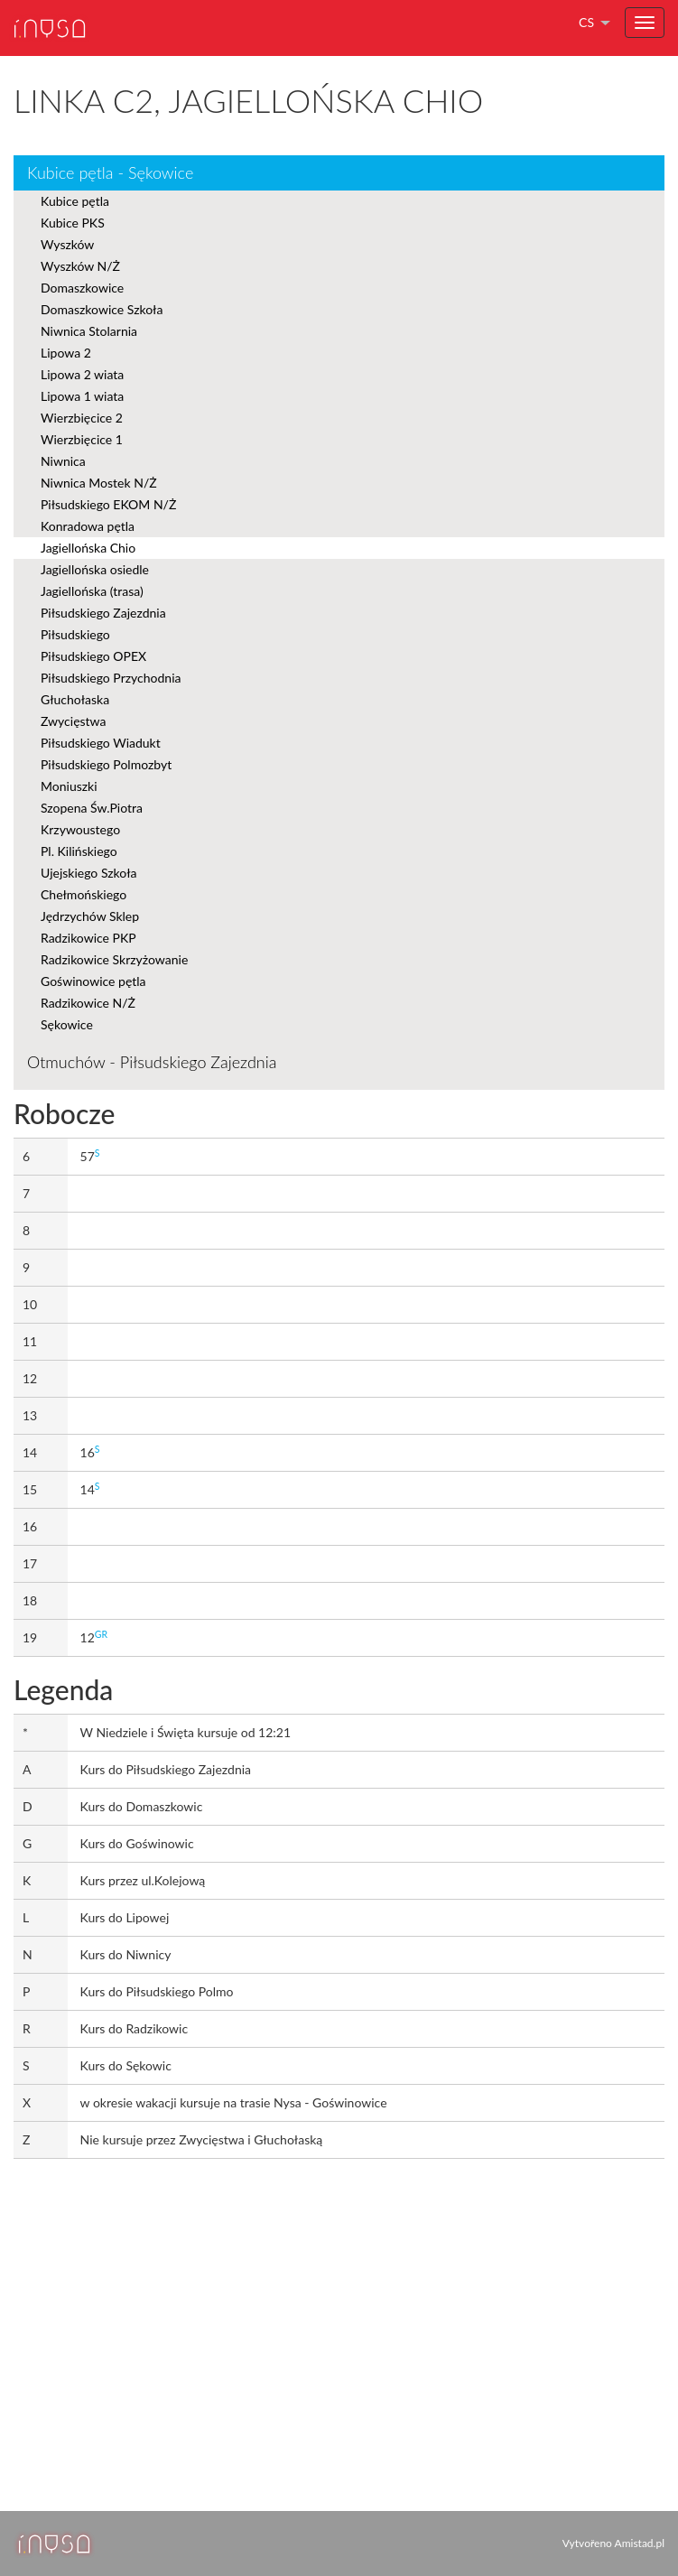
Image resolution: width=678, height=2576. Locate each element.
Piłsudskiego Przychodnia (111, 677)
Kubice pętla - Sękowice (110, 172)
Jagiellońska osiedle (95, 569)
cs (586, 22)
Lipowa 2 (66, 352)
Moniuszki (69, 786)
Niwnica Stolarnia (89, 331)
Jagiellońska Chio (88, 547)
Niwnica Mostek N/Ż (99, 482)
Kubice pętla (75, 201)
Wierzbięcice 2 (82, 417)
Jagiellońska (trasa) (92, 591)
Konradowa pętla (88, 526)
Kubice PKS (73, 222)
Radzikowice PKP (88, 937)
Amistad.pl (639, 2543)
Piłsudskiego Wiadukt (101, 742)
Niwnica (63, 461)
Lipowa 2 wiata (82, 374)
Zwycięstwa (73, 721)
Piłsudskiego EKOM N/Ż (108, 504)
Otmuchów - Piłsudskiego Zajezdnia (151, 1062)
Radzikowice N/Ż (88, 1002)
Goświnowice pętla (93, 981)
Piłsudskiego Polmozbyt (106, 764)
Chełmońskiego (83, 894)
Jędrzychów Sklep (90, 916)
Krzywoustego (80, 829)
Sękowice (67, 1024)
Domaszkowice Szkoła (102, 309)
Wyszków (67, 244)
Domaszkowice (82, 287)
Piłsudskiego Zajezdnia (103, 612)
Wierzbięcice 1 (82, 439)
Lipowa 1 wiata (82, 396)
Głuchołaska (75, 699)
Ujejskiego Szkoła (89, 872)
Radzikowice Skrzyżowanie (114, 959)
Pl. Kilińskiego (79, 851)
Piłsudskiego (75, 634)
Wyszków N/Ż (80, 266)
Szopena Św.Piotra (92, 807)
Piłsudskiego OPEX (93, 656)
